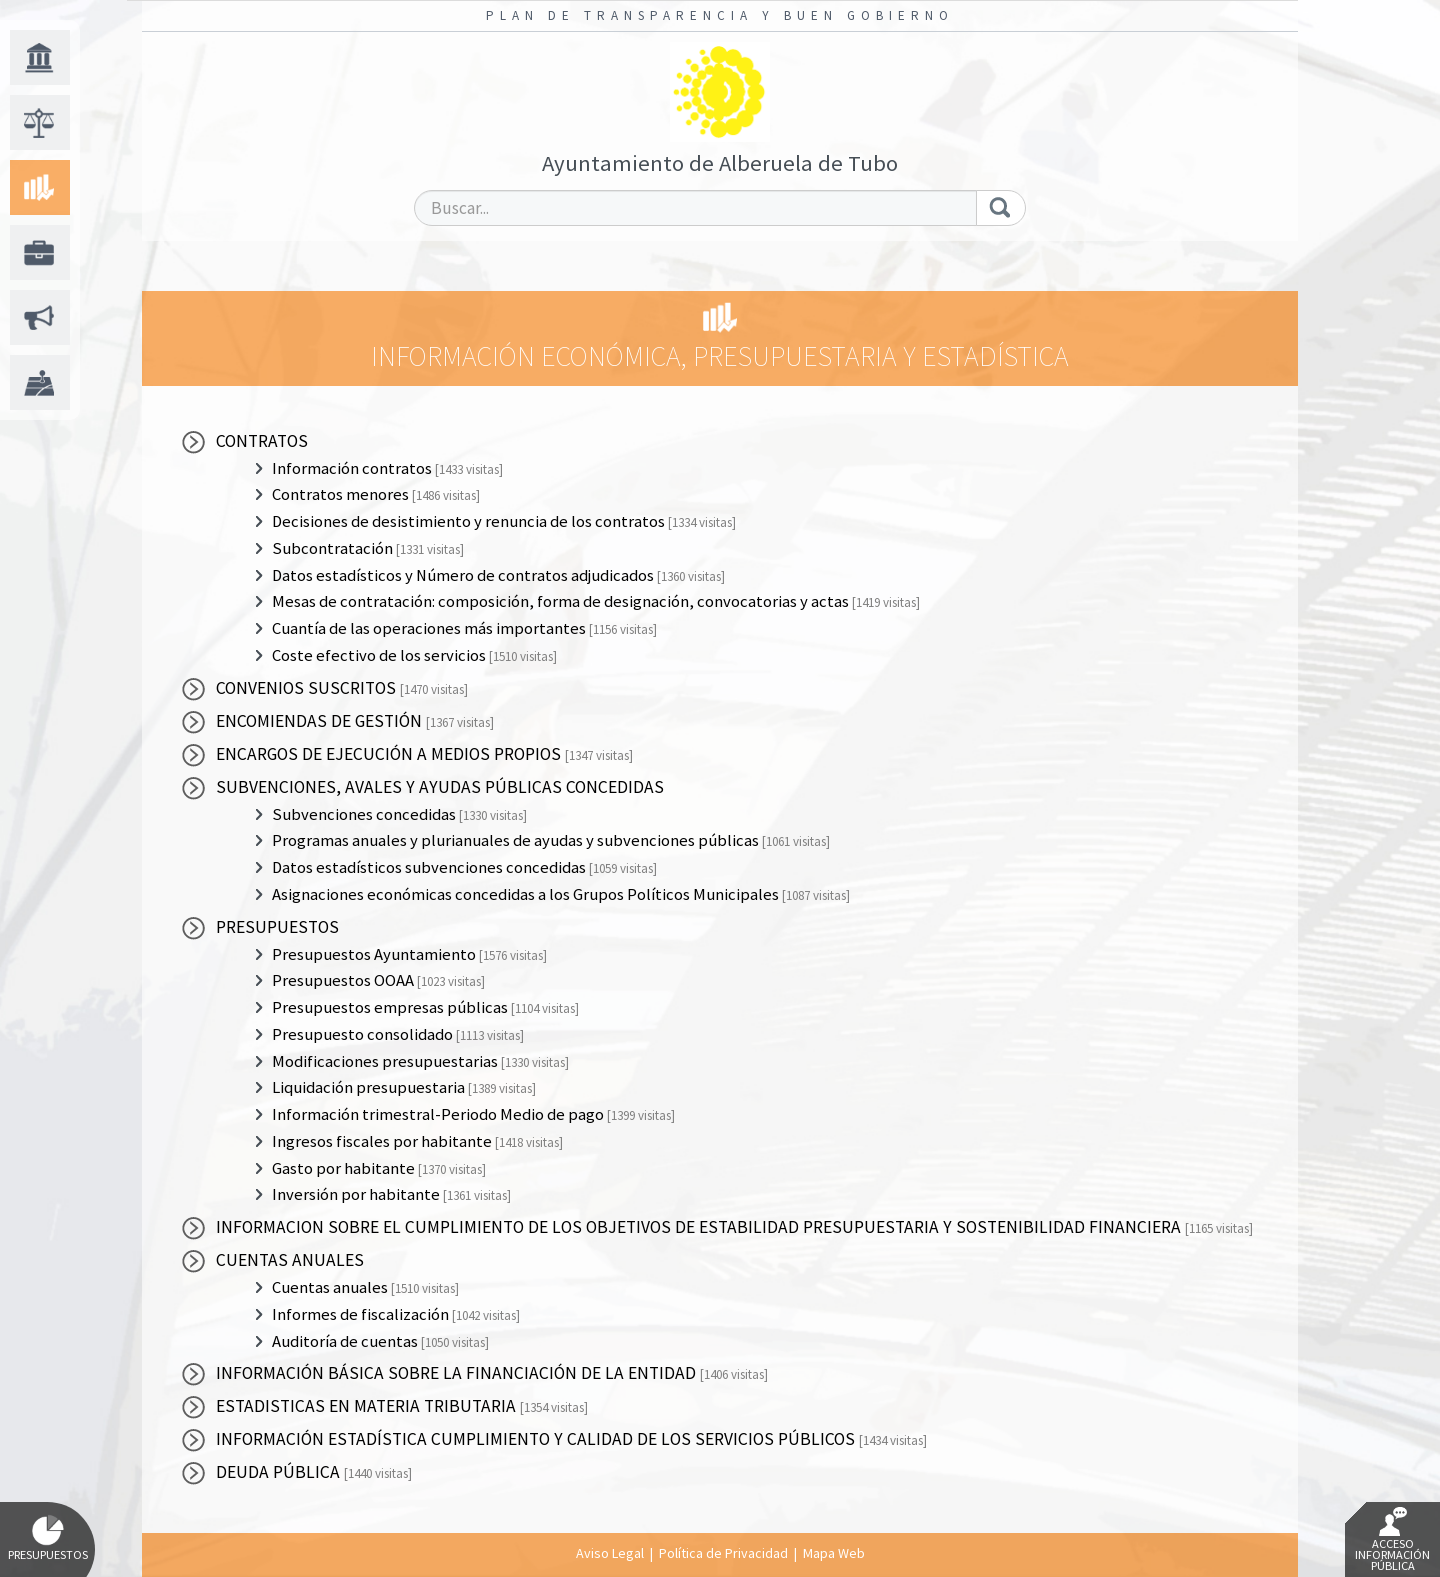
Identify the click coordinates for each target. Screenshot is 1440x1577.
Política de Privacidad (723, 1553)
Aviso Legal (610, 1553)
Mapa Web (834, 1553)
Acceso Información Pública (1392, 1540)
